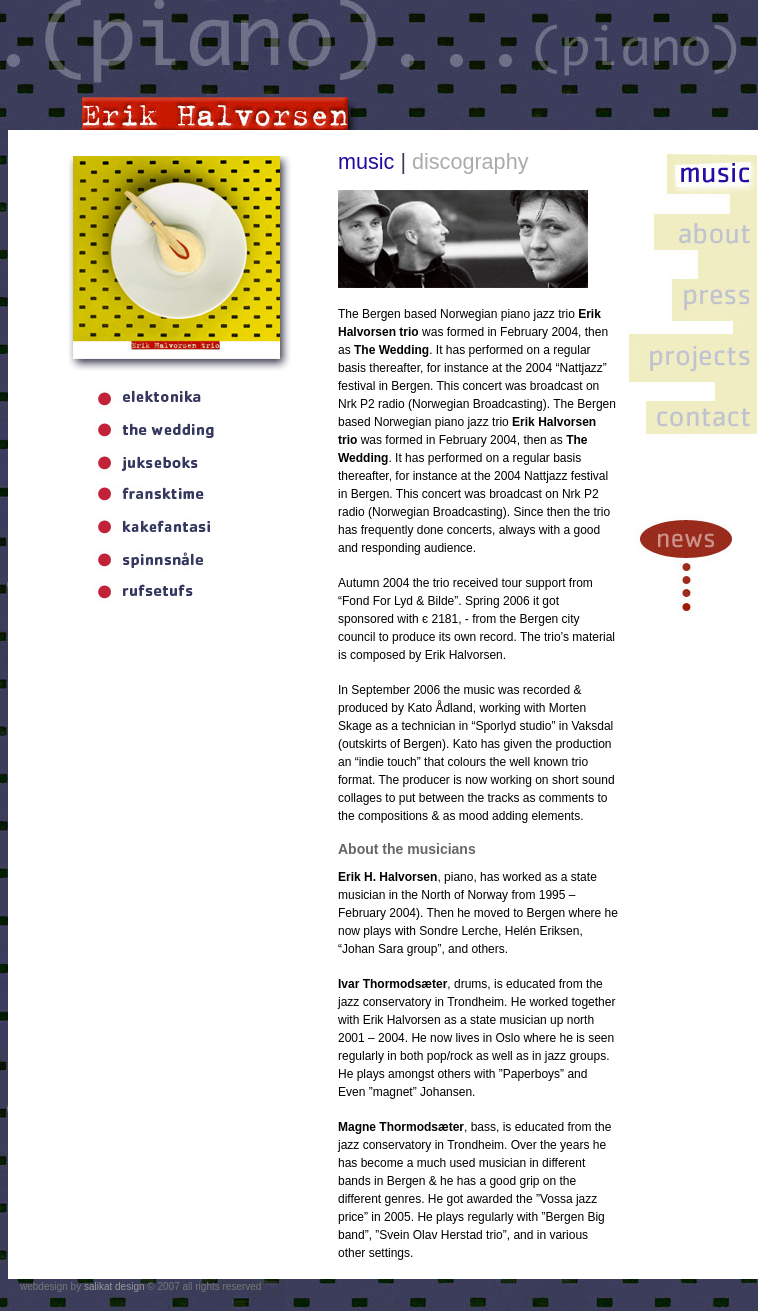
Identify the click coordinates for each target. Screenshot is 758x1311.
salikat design (114, 1286)
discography (470, 161)
